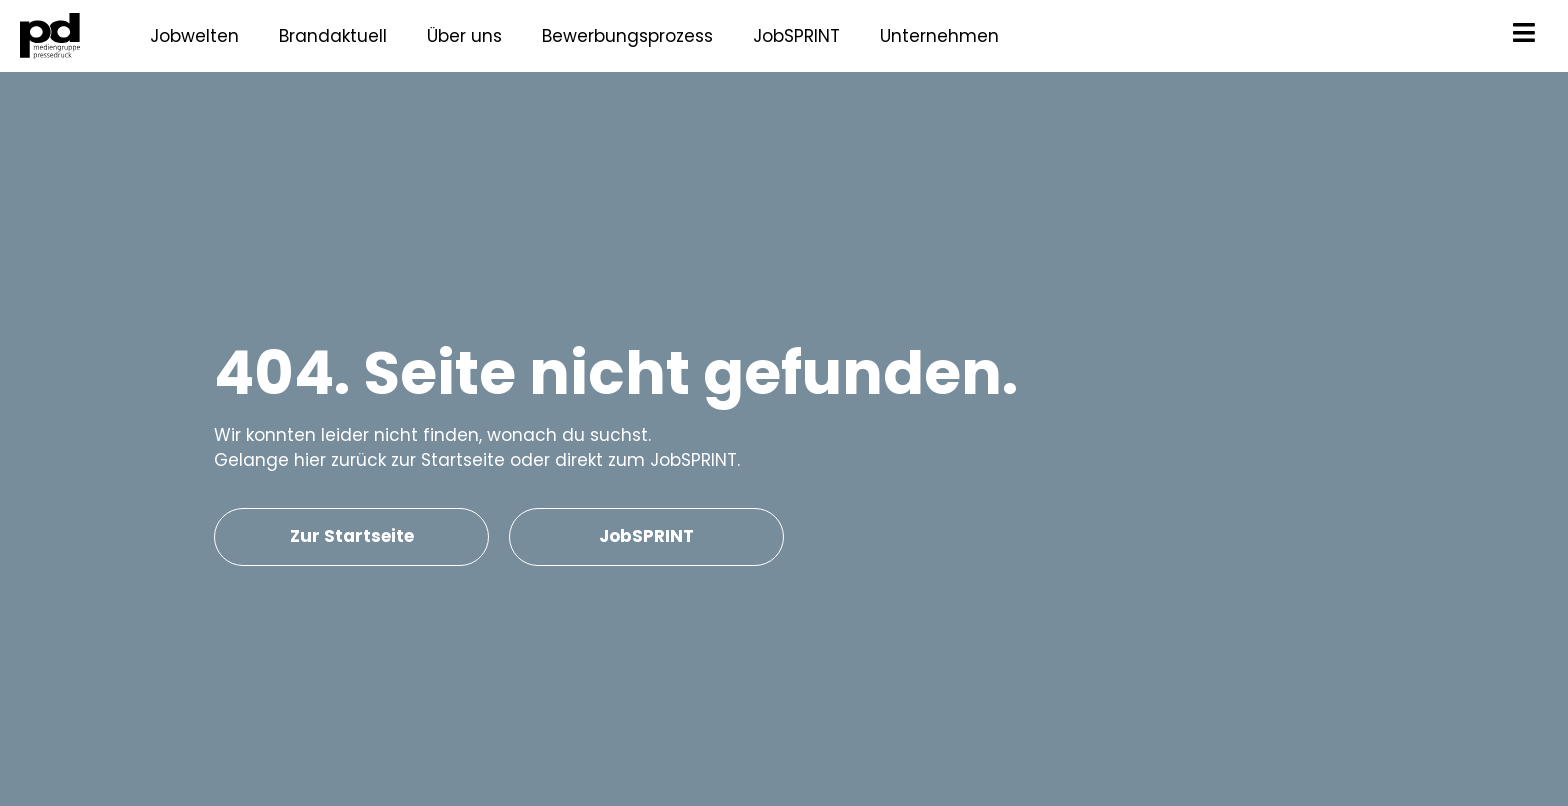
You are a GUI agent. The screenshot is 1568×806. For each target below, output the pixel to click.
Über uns (464, 36)
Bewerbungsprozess (627, 36)
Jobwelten (194, 36)
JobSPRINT (796, 36)
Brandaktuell (333, 36)
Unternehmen (939, 36)
